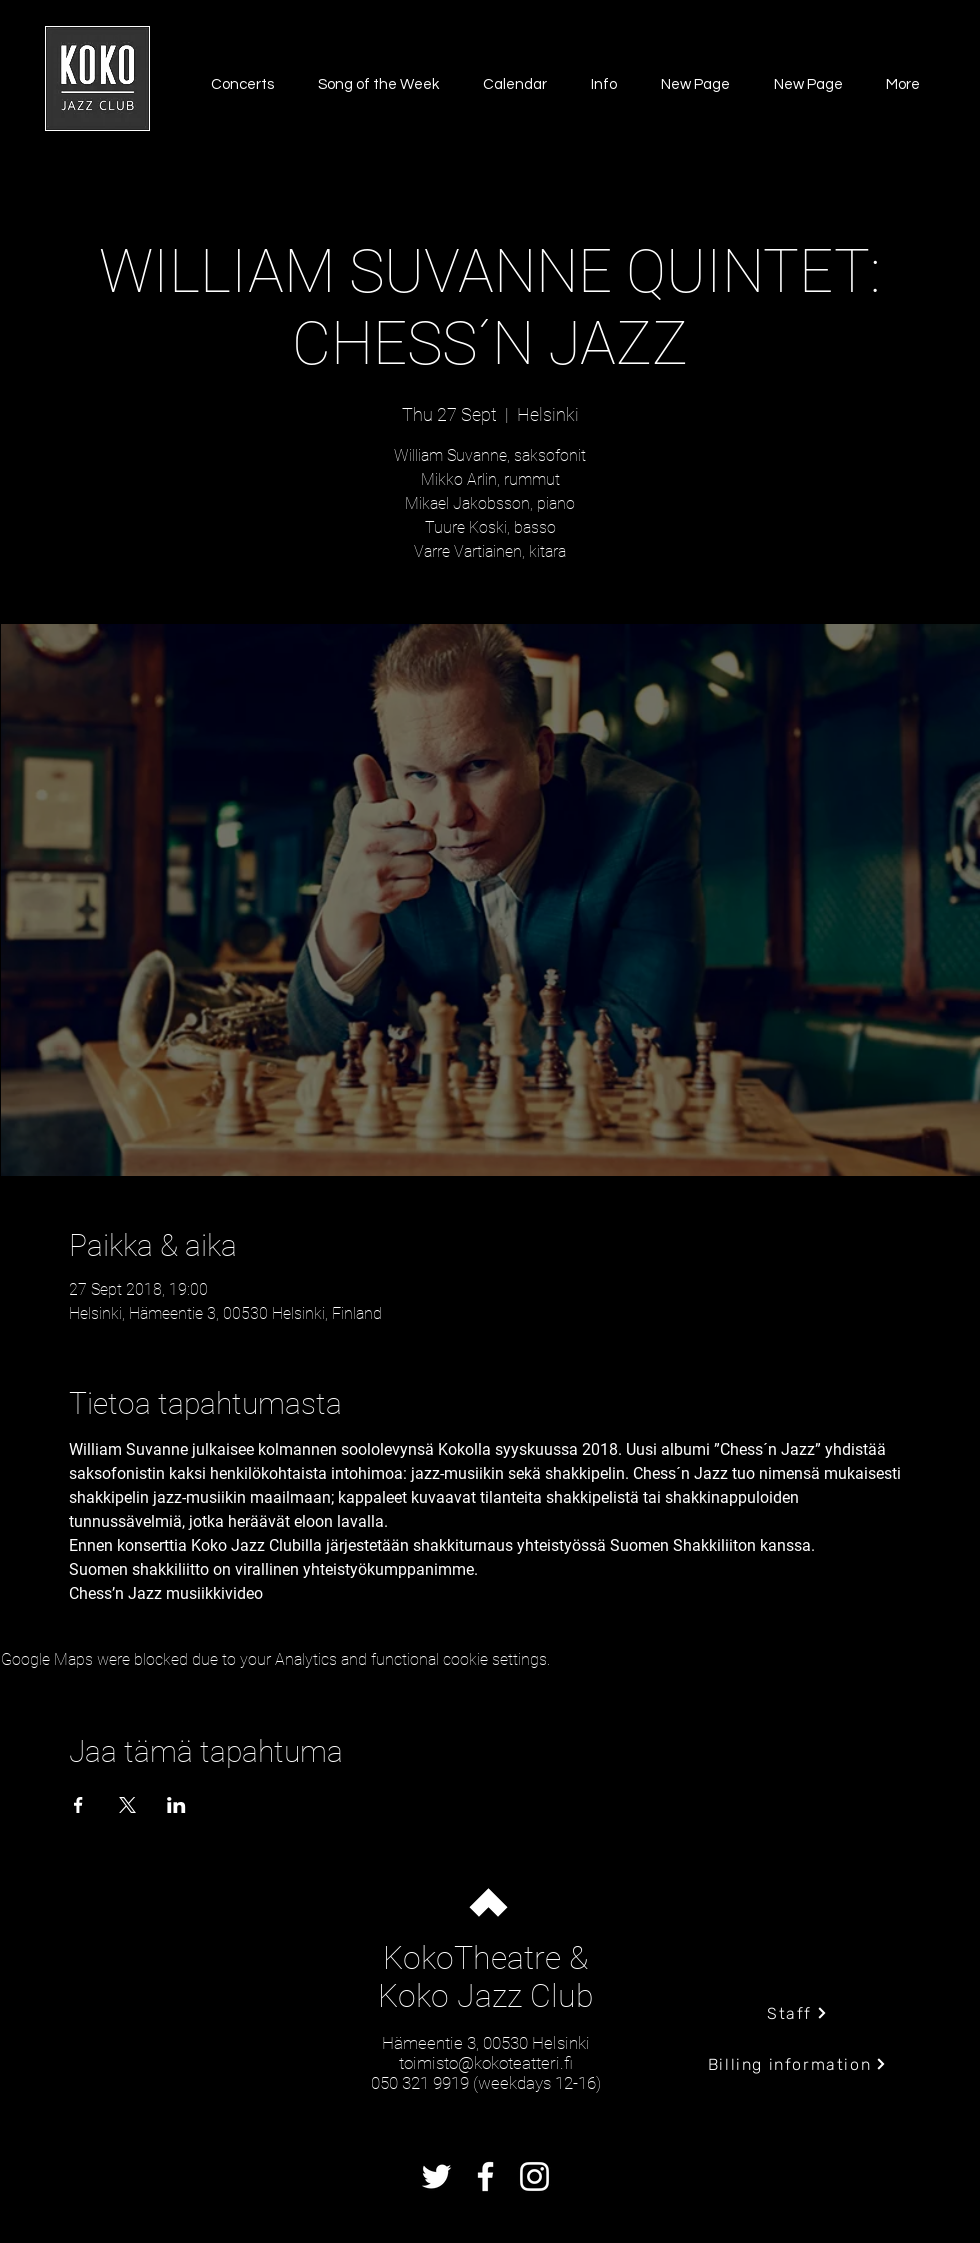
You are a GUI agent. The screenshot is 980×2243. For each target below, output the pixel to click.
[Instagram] (534, 2176)
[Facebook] (485, 2176)
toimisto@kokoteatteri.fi (486, 2063)
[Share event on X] (127, 1805)
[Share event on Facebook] (78, 1805)
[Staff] (797, 2013)
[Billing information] (797, 2064)
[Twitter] (436, 2176)
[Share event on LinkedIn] (176, 1805)
